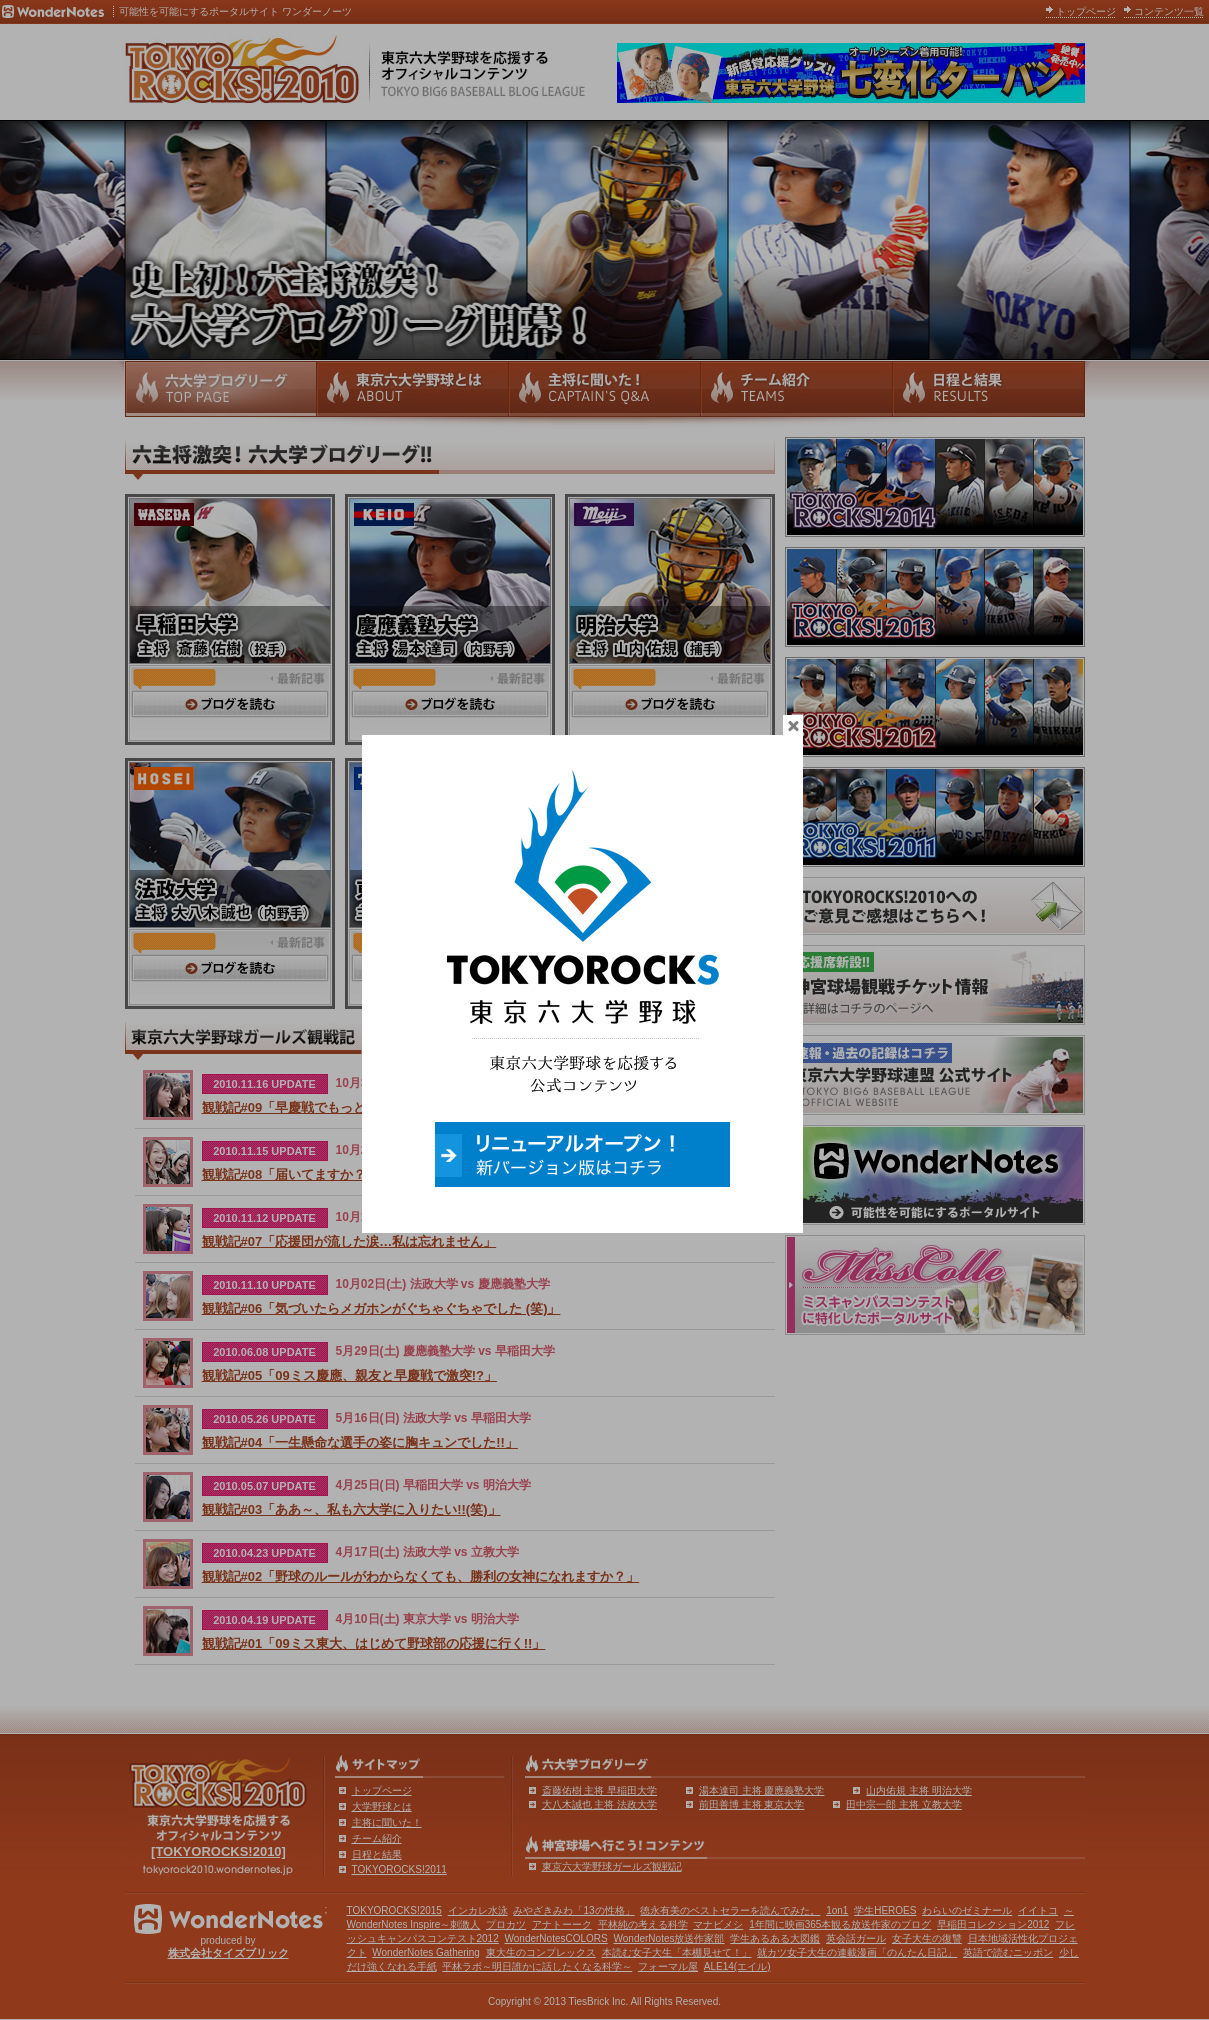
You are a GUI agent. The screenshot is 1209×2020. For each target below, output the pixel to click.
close (815, 734)
